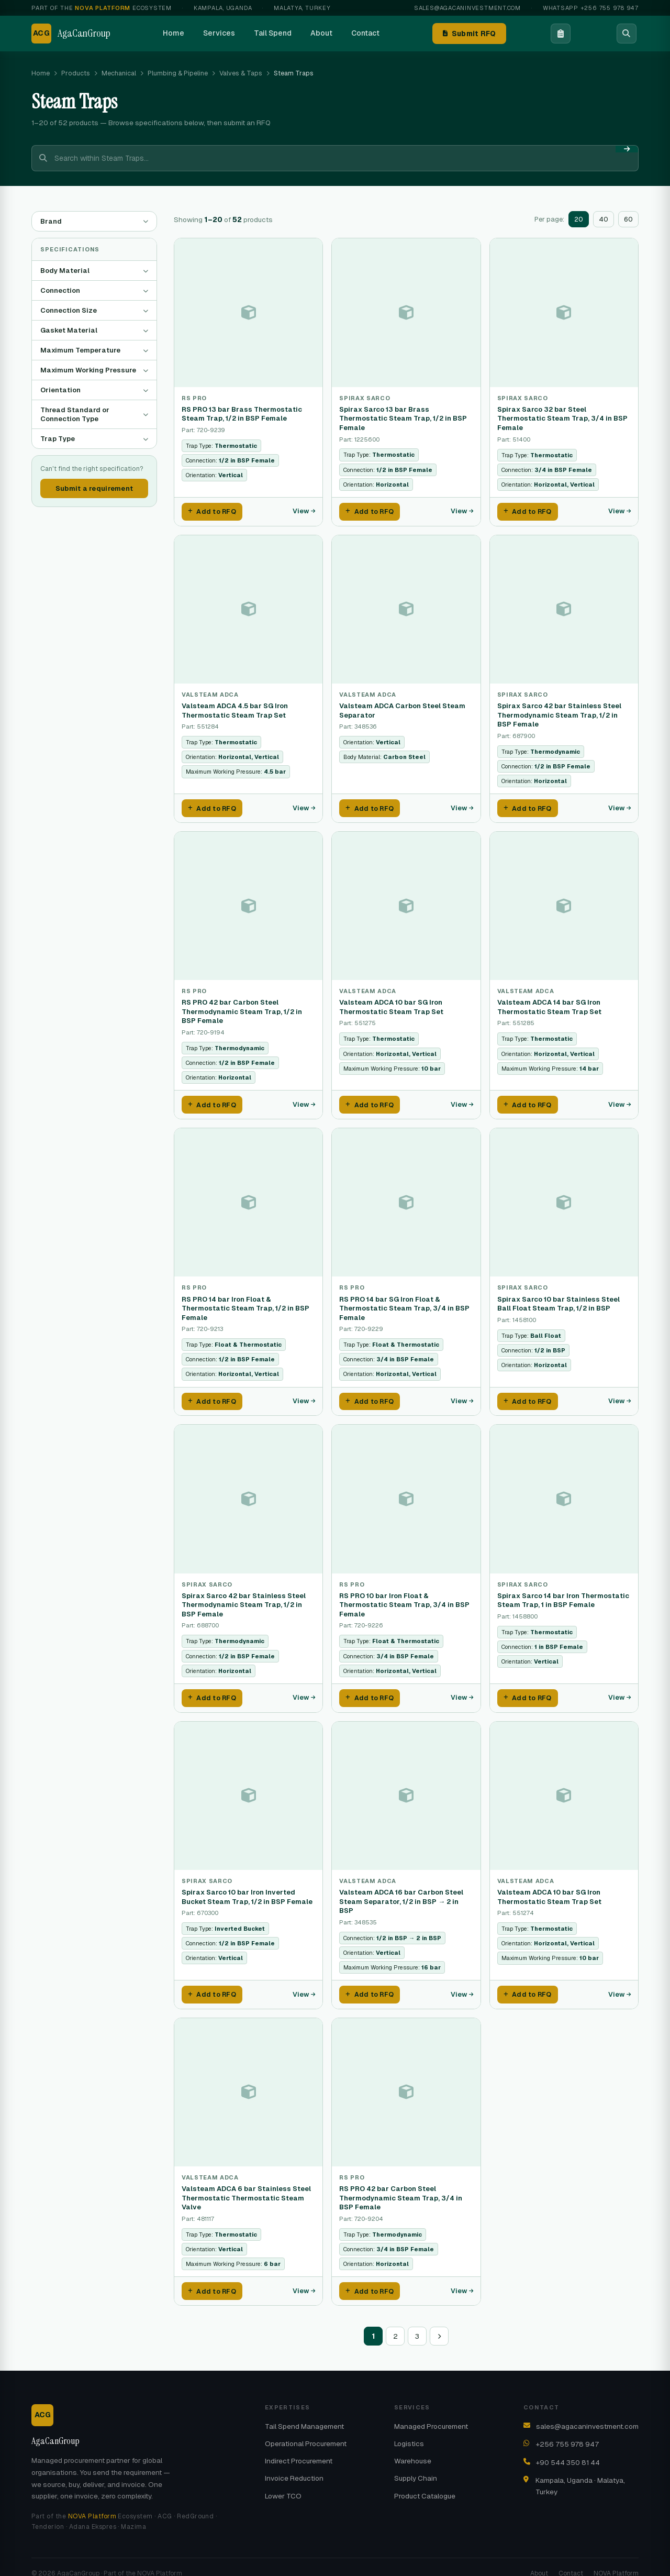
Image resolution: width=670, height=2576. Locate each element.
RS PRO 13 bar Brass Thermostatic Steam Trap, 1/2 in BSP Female (242, 414)
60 (628, 219)
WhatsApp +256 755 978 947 (591, 8)
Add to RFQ (212, 511)
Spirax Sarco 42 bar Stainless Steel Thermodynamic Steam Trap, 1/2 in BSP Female (559, 712)
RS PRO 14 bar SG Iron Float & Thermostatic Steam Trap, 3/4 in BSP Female (404, 1302)
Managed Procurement (431, 2412)
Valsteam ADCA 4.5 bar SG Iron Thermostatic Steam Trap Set (235, 708)
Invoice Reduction (294, 2464)
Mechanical (119, 73)
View (304, 510)
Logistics (409, 2430)
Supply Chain (415, 2464)
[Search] (626, 33)
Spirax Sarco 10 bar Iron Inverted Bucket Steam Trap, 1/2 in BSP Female (247, 1887)
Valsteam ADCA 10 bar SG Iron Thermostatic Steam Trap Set (391, 1003)
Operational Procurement (306, 2430)
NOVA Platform (92, 2502)
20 (578, 219)
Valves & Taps (240, 73)
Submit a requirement (94, 488)
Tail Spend (273, 33)
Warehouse (412, 2447)
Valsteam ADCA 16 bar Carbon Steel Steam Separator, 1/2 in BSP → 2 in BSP (401, 1891)
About (321, 33)
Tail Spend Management (304, 2412)
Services (219, 33)
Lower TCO (283, 2482)
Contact (365, 33)
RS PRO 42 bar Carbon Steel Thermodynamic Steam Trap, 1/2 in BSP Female (242, 1007)
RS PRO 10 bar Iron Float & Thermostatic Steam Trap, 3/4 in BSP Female (404, 1597)
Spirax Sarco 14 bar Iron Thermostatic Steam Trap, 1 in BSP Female (563, 1592)
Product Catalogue (424, 2482)
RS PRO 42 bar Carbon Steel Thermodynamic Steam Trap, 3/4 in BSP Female (400, 2186)
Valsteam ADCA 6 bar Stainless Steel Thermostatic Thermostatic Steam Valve (246, 2186)
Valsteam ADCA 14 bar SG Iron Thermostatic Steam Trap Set (549, 1003)
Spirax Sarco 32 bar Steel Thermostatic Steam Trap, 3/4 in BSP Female (562, 418)
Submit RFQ (469, 33)
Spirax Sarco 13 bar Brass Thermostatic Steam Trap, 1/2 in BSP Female (403, 418)
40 (603, 219)
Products (75, 73)
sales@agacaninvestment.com (467, 8)
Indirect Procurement (298, 2447)
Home (173, 33)
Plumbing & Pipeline (178, 73)
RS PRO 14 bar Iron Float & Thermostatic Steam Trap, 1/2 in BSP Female (245, 1302)
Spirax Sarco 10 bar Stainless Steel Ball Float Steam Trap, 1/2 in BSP (558, 1298)
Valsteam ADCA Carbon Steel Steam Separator (402, 708)
